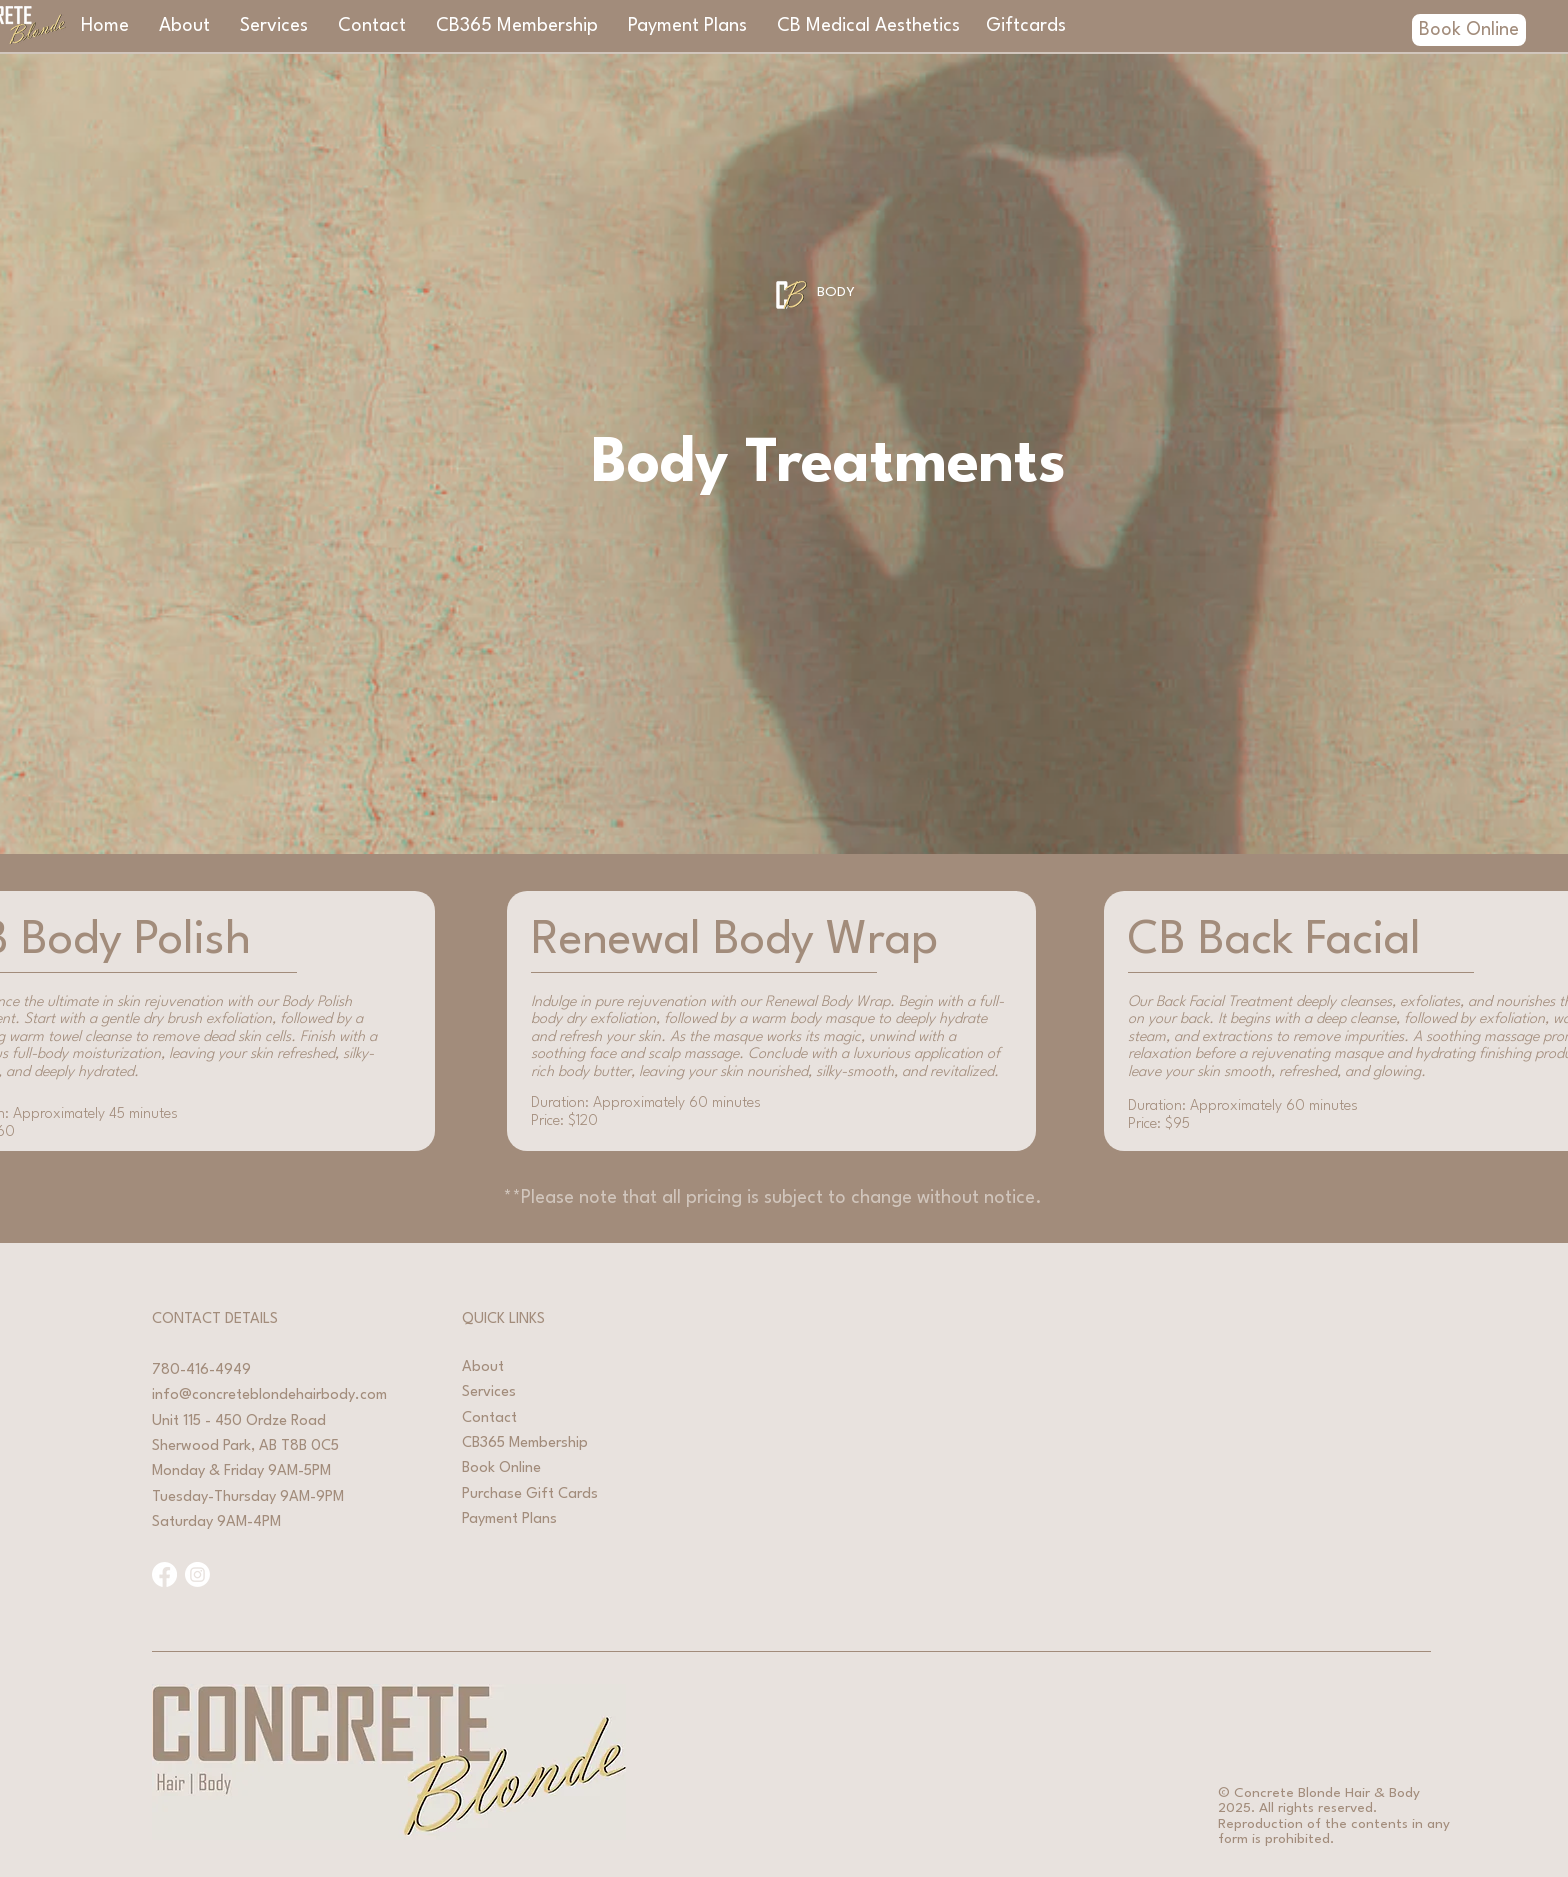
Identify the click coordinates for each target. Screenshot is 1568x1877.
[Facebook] (164, 1574)
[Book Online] (1469, 30)
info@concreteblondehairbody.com (269, 1395)
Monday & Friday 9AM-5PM (241, 1471)
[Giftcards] (1026, 26)
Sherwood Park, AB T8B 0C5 (245, 1446)
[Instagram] (197, 1574)
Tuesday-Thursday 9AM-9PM (248, 1497)
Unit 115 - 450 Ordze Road (239, 1421)
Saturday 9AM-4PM (216, 1522)
